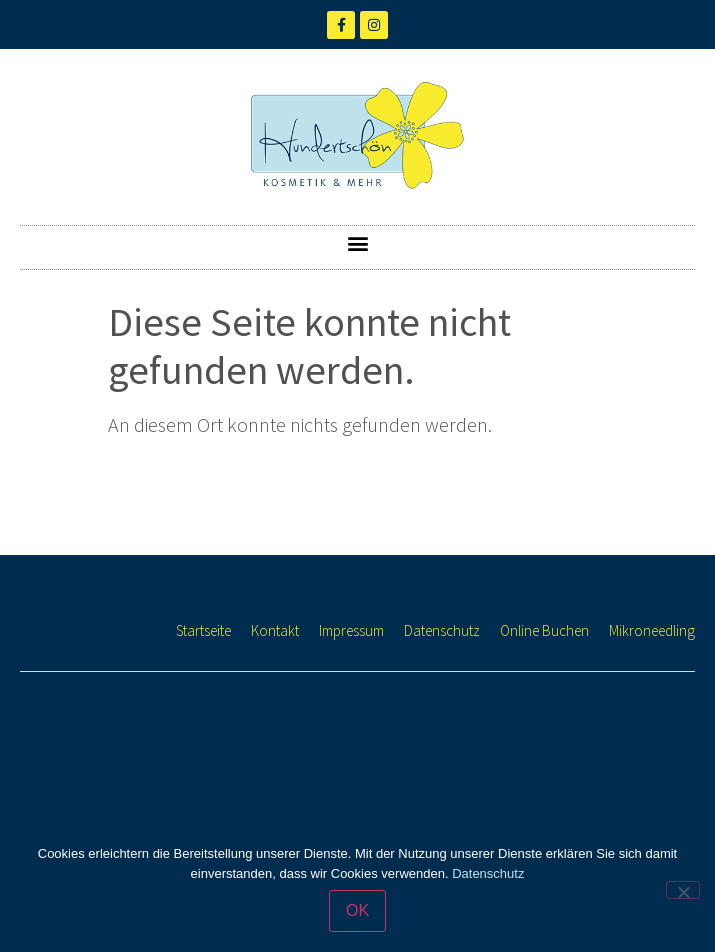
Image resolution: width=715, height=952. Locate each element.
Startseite (203, 630)
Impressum (351, 630)
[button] (357, 242)
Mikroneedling (652, 630)
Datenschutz (442, 630)
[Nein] (683, 890)
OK (357, 910)
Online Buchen (544, 630)
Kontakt (275, 630)
